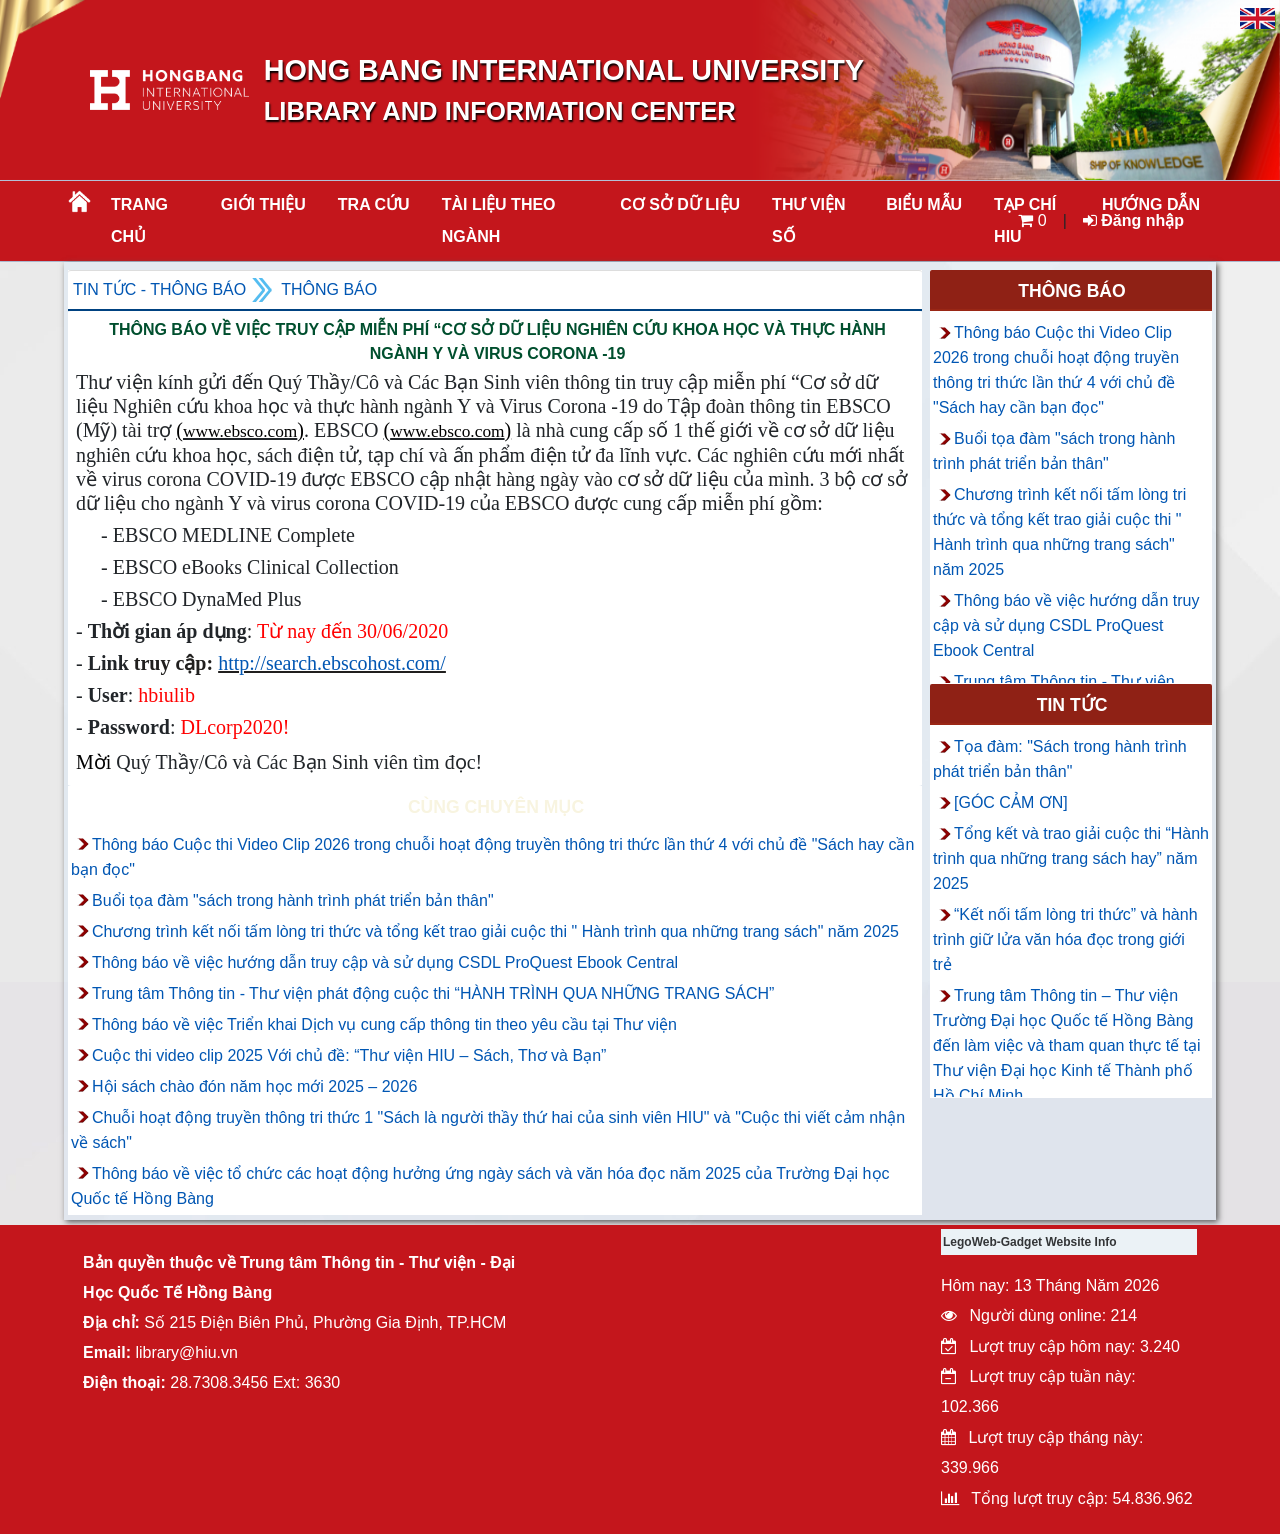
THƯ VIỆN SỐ (808, 220)
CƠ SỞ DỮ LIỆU (680, 204)
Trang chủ (139, 220)
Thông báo (329, 289)
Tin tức (1072, 705)
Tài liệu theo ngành (499, 220)
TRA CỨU (374, 204)
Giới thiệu (263, 204)
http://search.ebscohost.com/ (332, 663)
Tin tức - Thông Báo (159, 289)
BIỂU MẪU (924, 204)
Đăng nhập (1133, 220)
